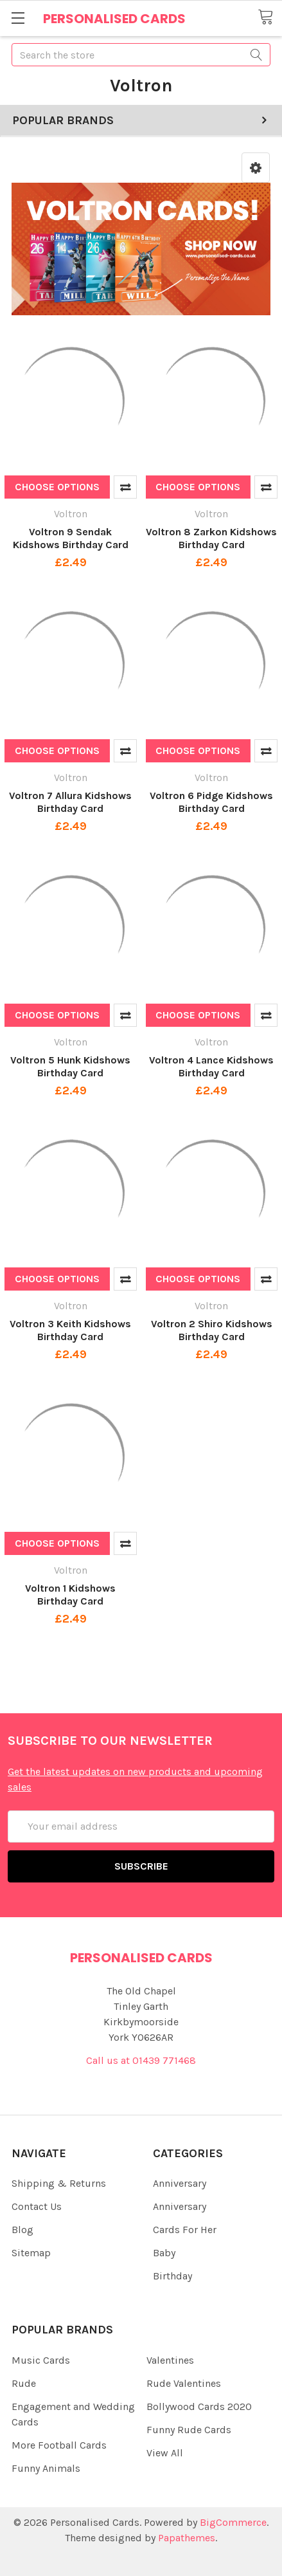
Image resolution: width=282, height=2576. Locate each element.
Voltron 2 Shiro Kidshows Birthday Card (211, 1330)
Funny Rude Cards (188, 2430)
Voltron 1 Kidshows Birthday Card (70, 1594)
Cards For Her (184, 2229)
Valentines (170, 2360)
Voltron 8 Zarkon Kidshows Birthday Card (211, 538)
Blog (22, 2229)
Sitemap (31, 2253)
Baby (164, 2253)
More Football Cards (59, 2445)
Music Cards (41, 2360)
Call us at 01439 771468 (141, 2060)
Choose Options (57, 487)
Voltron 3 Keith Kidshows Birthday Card (70, 1330)
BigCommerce (233, 2522)
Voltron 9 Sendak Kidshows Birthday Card (70, 538)
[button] (256, 167)
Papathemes (186, 2538)
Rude (24, 2383)
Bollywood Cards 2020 (199, 2406)
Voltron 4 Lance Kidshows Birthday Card (211, 1066)
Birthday (172, 2276)
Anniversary (179, 2183)
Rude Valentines (183, 2383)
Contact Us (37, 2206)
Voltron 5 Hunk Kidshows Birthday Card (70, 1066)
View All (164, 2453)
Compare (125, 487)
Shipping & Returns (59, 2183)
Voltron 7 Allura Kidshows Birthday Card (70, 801)
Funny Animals (46, 2468)
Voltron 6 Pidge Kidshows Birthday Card (211, 801)
